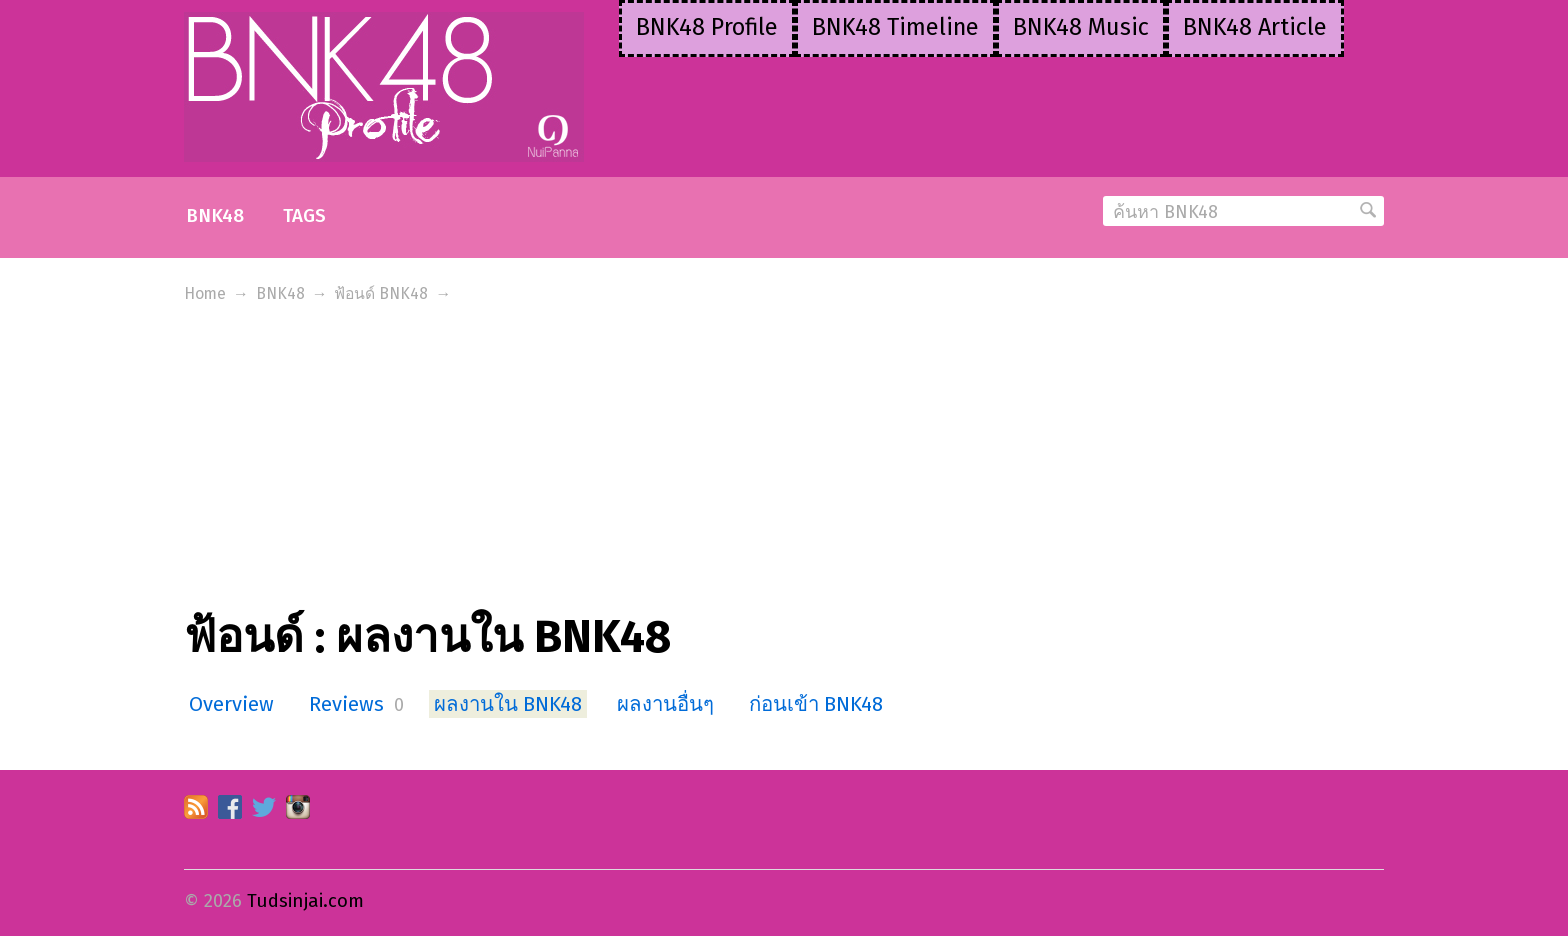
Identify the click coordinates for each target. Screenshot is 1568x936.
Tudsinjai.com (305, 901)
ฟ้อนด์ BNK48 (381, 293)
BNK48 (215, 216)
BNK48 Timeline (895, 27)
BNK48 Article (1255, 27)
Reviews (346, 704)
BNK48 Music (1081, 27)
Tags (304, 216)
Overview (231, 704)
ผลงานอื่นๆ (665, 704)
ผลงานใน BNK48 (508, 704)
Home (205, 293)
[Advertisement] (784, 460)
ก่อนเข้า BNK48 (816, 704)
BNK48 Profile (707, 27)
